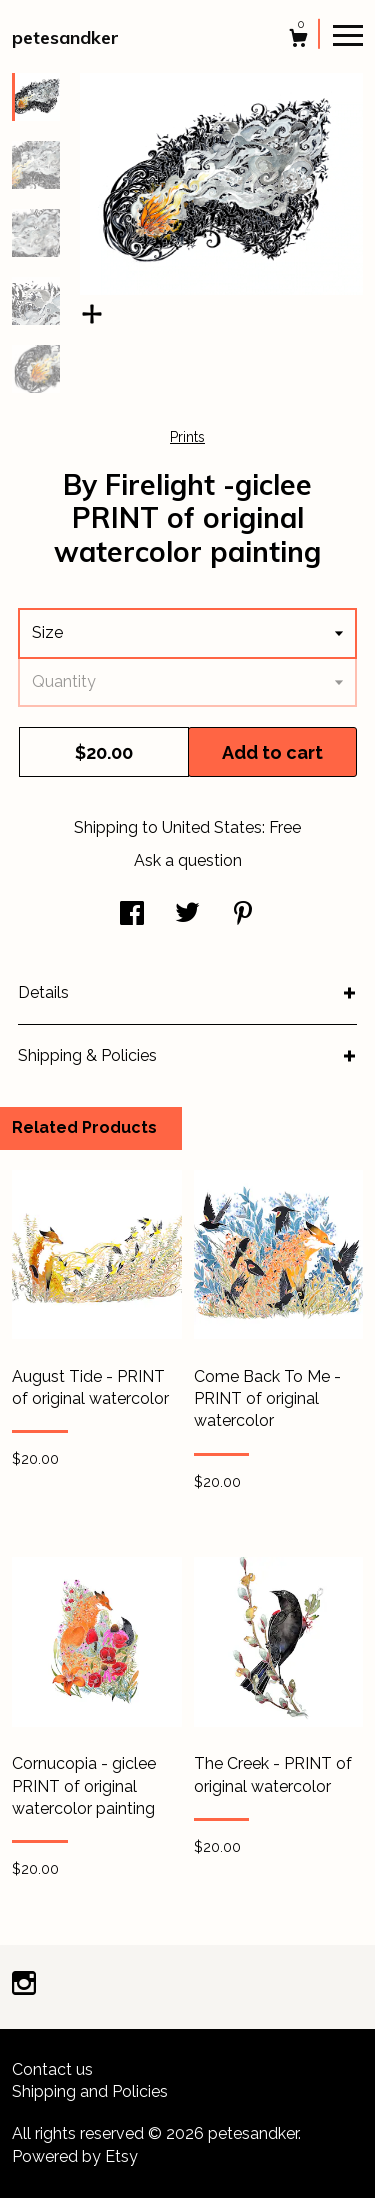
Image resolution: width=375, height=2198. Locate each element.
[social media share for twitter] (187, 915)
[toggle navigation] (348, 34)
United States (212, 827)
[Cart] (298, 40)
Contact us (52, 2069)
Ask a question (188, 860)
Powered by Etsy (75, 2156)
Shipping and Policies (90, 2091)
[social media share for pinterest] (243, 915)
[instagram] (24, 1985)
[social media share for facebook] (132, 915)
